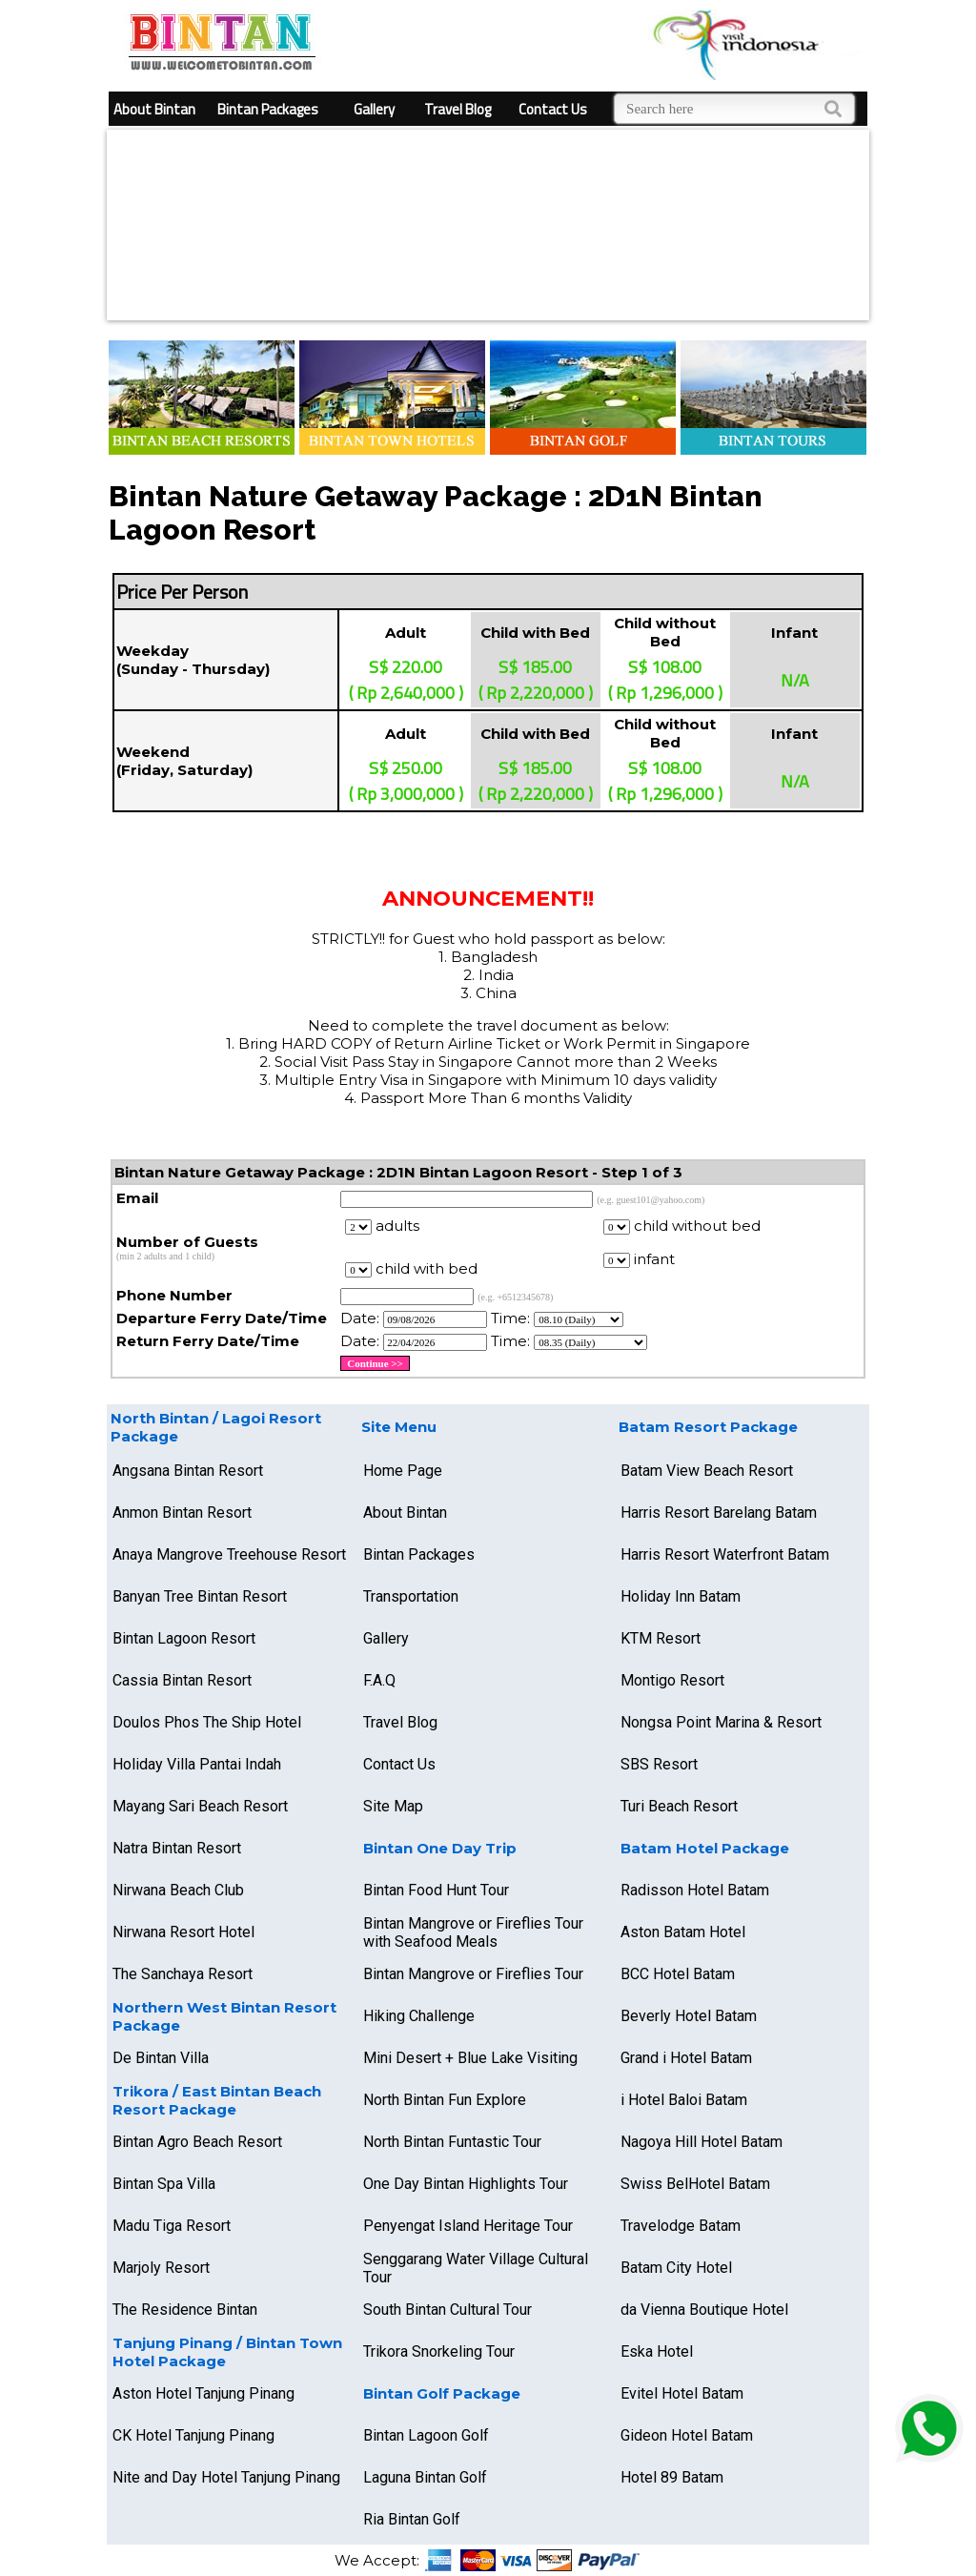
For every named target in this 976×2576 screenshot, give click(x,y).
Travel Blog (457, 109)
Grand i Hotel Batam (686, 2058)
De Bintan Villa (160, 2058)
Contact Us (552, 109)
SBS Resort (659, 1764)
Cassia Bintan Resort (182, 1680)
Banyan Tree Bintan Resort (199, 1596)
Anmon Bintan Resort (182, 1512)
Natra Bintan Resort (176, 1848)
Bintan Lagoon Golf (426, 2435)
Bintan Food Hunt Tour (436, 1890)
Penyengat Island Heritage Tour (468, 2226)
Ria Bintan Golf (411, 2519)
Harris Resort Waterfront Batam (724, 1554)
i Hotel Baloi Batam (683, 2100)
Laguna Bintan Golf (425, 2477)
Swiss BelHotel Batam (695, 2184)
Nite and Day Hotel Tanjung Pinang (226, 2477)
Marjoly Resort (161, 2268)
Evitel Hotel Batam (681, 2393)
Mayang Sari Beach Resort (200, 1806)
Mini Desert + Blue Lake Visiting (470, 2058)
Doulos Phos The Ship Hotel (206, 1722)
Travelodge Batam (680, 2226)
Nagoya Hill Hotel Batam (701, 2142)
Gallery (374, 109)
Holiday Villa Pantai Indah (196, 1764)
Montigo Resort (672, 1680)
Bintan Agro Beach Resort (197, 2142)
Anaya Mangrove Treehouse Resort (229, 1554)
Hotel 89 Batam (671, 2477)
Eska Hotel (656, 2351)
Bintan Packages (267, 109)
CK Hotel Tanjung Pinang (193, 2435)
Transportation (410, 1596)
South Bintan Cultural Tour (447, 2309)
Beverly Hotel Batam (688, 2016)
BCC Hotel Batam (677, 1974)
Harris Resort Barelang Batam (718, 1512)
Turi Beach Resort (679, 1806)
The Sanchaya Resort (182, 1974)
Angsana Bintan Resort (187, 1471)
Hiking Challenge (419, 2016)
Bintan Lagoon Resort (183, 1638)
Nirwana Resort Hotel (183, 1932)
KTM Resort (660, 1638)
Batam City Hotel (676, 2268)
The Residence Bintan (184, 2309)
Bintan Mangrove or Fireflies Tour (473, 1974)
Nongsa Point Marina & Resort (721, 1722)
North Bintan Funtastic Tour (452, 2142)
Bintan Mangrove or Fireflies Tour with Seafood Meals (473, 1932)
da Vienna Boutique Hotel (704, 2309)
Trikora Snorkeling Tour (439, 2351)
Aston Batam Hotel (682, 1932)
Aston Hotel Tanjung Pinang (203, 2393)
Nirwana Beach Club (178, 1890)
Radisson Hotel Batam (694, 1890)
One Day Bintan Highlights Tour (465, 2184)
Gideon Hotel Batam (686, 2435)
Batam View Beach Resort (706, 1471)
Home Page (402, 1471)
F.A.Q (379, 1680)
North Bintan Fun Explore (444, 2100)
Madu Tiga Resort (171, 2226)
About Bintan (154, 109)
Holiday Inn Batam (680, 1596)
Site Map (393, 1806)
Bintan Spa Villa (163, 2184)
